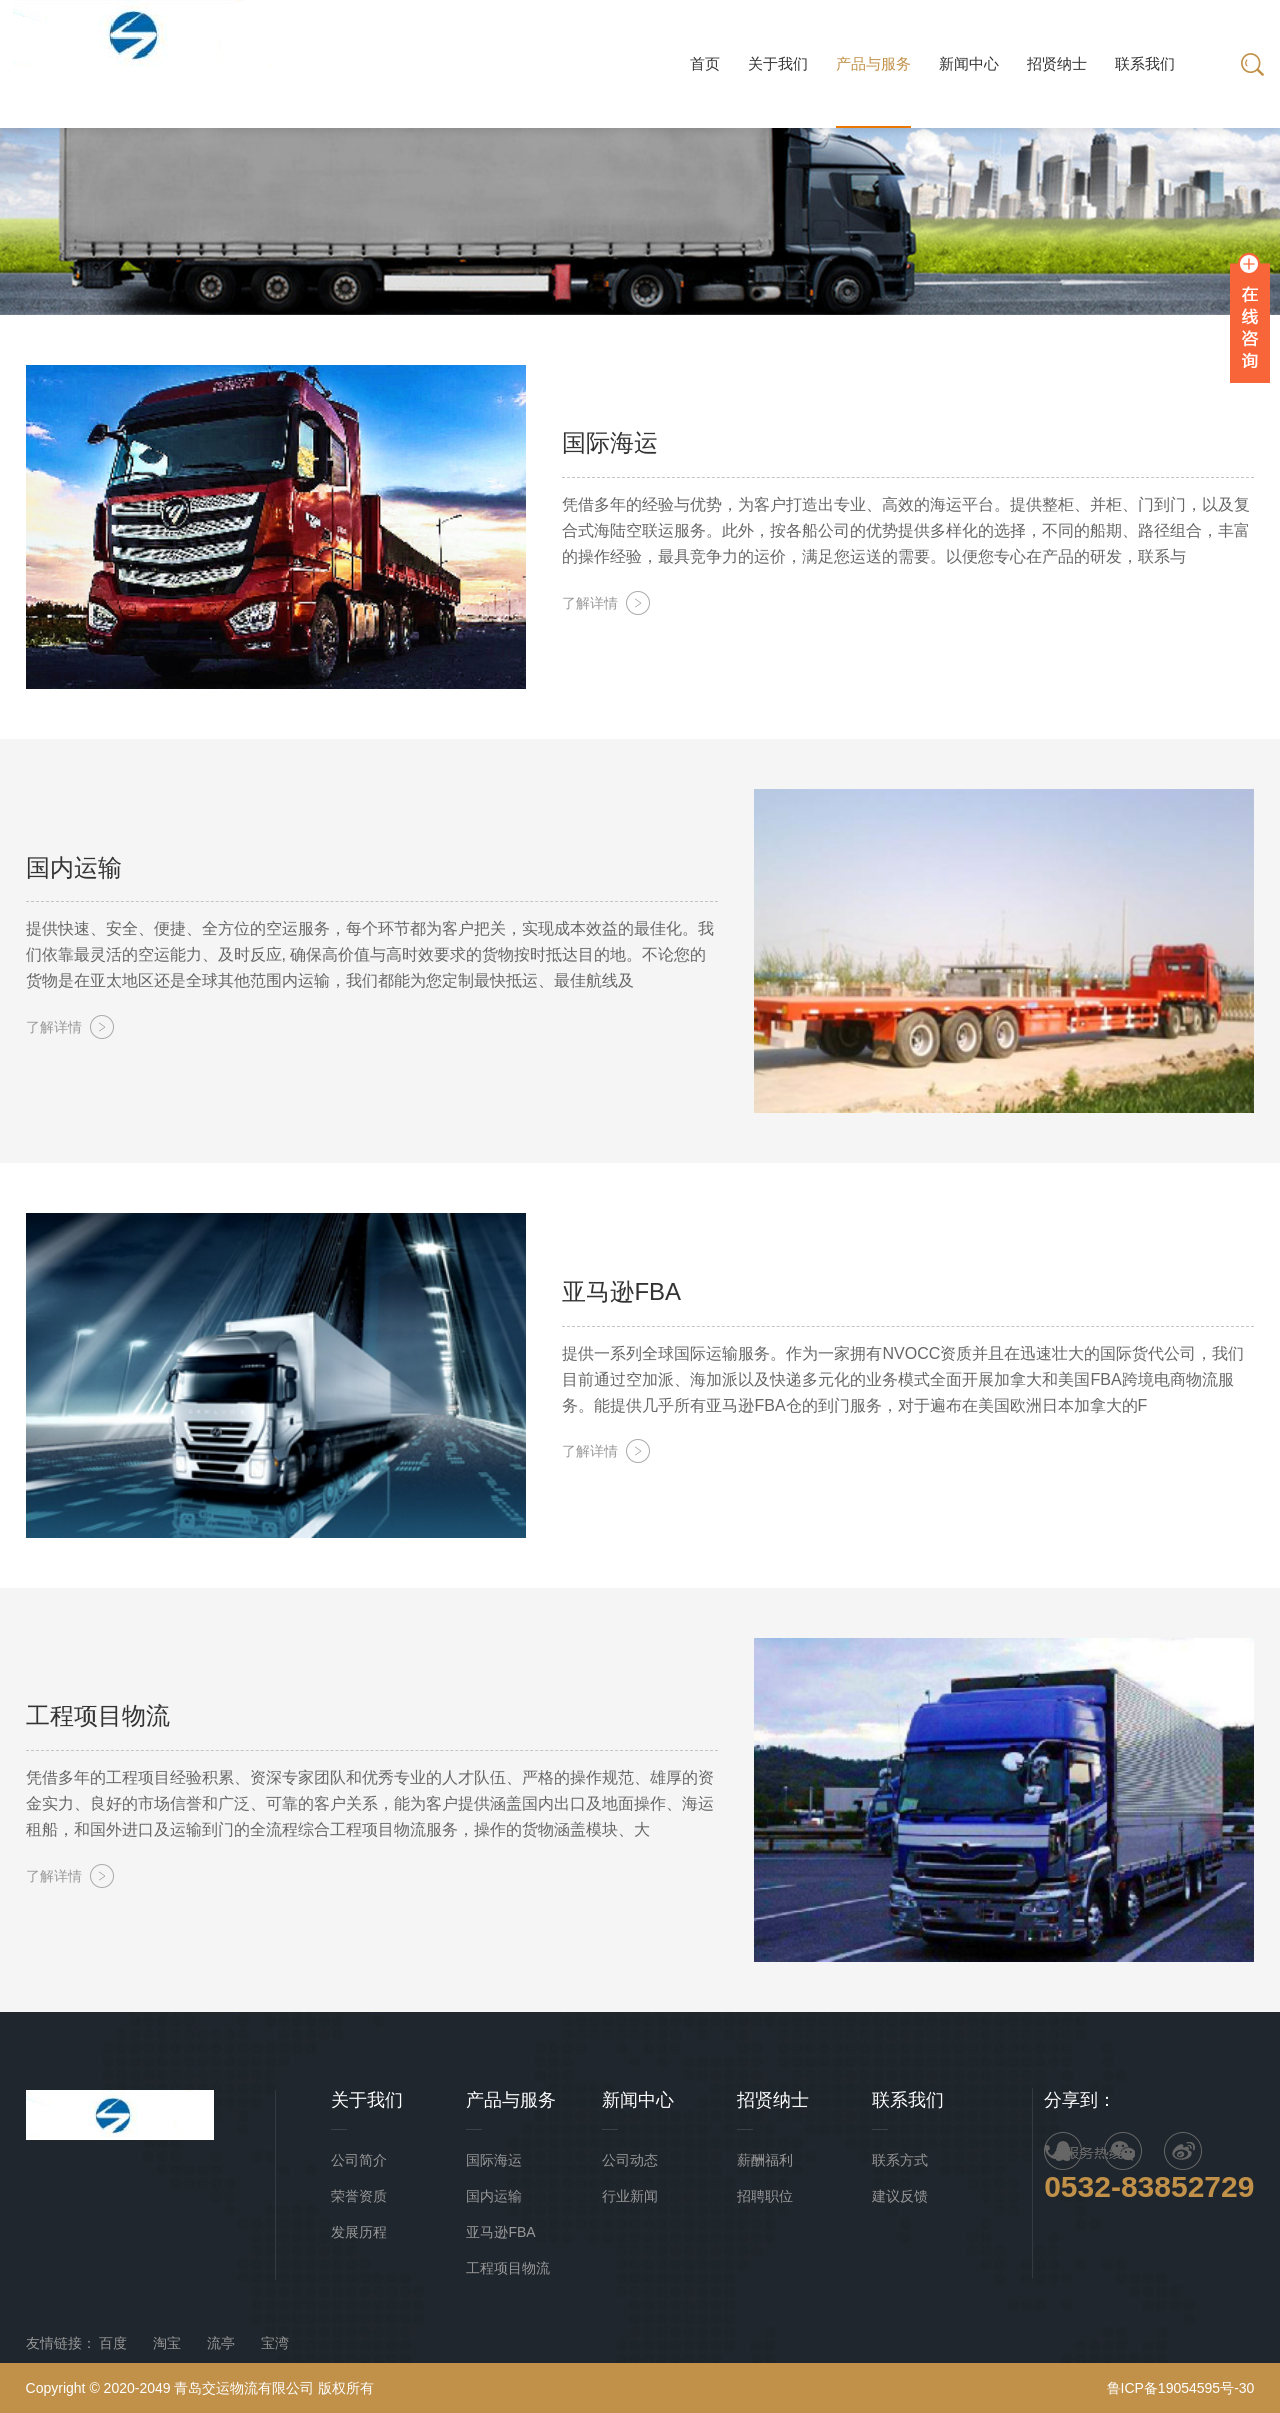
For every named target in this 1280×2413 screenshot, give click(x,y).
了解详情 (590, 603)
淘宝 (167, 2343)
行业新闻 (630, 2196)
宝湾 (275, 2343)
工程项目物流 (508, 2268)
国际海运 (494, 2160)
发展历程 (359, 2232)
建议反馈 (900, 2196)
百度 (113, 2343)
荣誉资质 (359, 2196)
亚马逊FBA (500, 2232)
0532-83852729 (1149, 2186)
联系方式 (900, 2160)
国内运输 (494, 2196)
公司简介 (359, 2160)
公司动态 (630, 2160)
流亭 (221, 2343)
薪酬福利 (765, 2160)
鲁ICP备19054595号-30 (1181, 2388)
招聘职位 (765, 2196)
